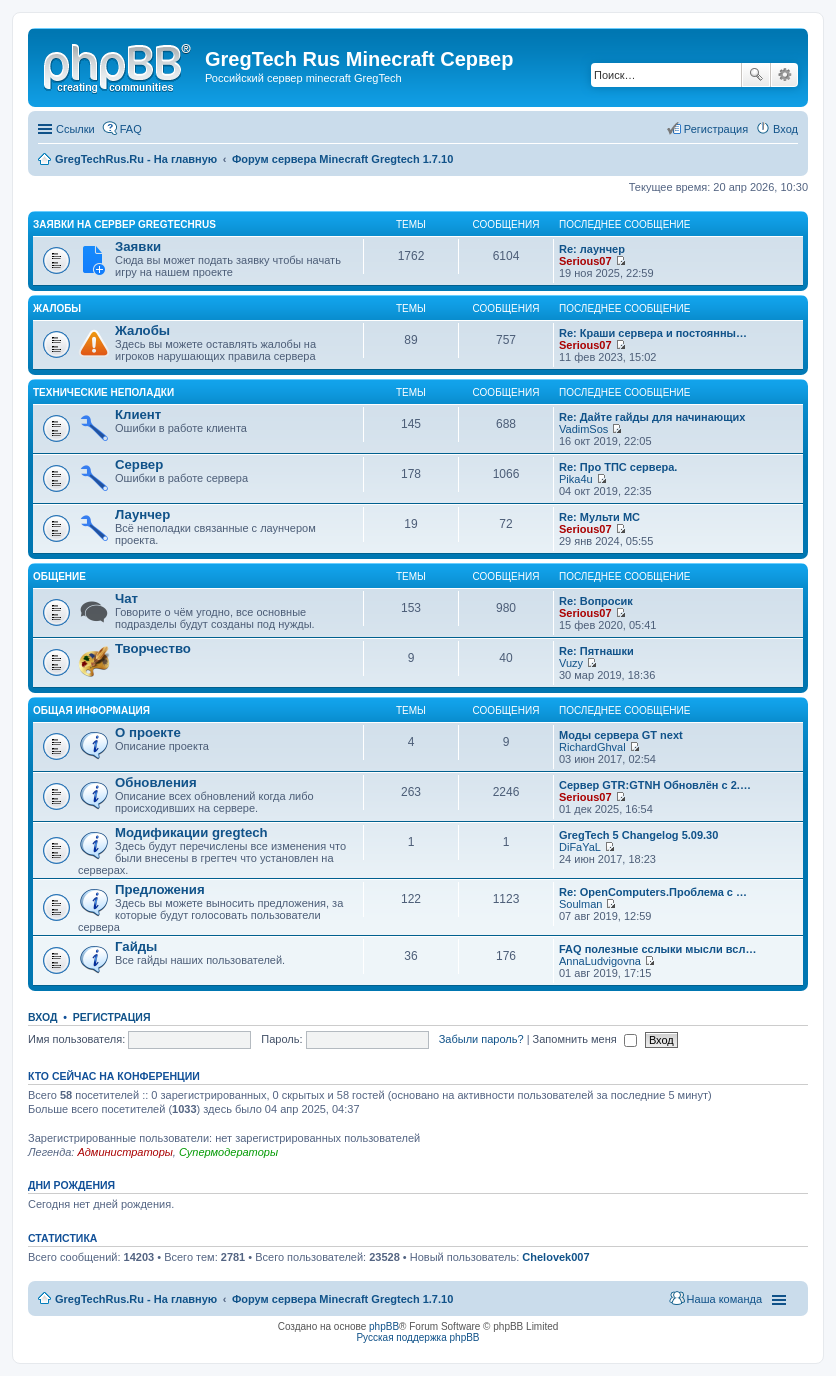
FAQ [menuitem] (131, 129)
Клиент (138, 414)
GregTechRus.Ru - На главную (136, 1299)
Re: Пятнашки (596, 651)
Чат (126, 598)
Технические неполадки (103, 392)
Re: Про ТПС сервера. (618, 467)
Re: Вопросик (596, 601)
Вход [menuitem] (785, 129)
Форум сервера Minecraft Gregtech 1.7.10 (342, 1299)
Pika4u (576, 479)
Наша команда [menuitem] (724, 1299)
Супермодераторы (228, 1152)
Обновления (156, 782)
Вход (42, 1017)
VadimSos (583, 429)
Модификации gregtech (191, 832)
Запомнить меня (585, 1039)
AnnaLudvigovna (600, 961)
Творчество (153, 648)
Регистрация (112, 1017)
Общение (59, 576)
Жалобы (57, 308)
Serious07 (585, 261)
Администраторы (124, 1152)
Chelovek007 (555, 1257)
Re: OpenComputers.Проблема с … (653, 892)
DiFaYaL (580, 847)
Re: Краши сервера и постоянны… (653, 333)
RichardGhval (592, 747)
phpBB (384, 1326)
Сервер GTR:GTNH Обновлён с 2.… (655, 785)
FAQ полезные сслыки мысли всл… (657, 949)
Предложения (160, 889)
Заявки (138, 246)
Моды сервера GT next (621, 735)
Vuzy (571, 663)
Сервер (139, 464)
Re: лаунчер (592, 249)
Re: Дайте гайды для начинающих (652, 417)
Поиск (756, 75)
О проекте (148, 732)
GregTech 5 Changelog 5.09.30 (638, 835)
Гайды (136, 946)
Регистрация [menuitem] (716, 129)
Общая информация (91, 710)
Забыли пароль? (481, 1039)
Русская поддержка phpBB (417, 1337)
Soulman (580, 904)
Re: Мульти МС (599, 517)
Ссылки (75, 129)
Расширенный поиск (784, 75)
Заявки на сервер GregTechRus (124, 224)
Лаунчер (142, 514)
